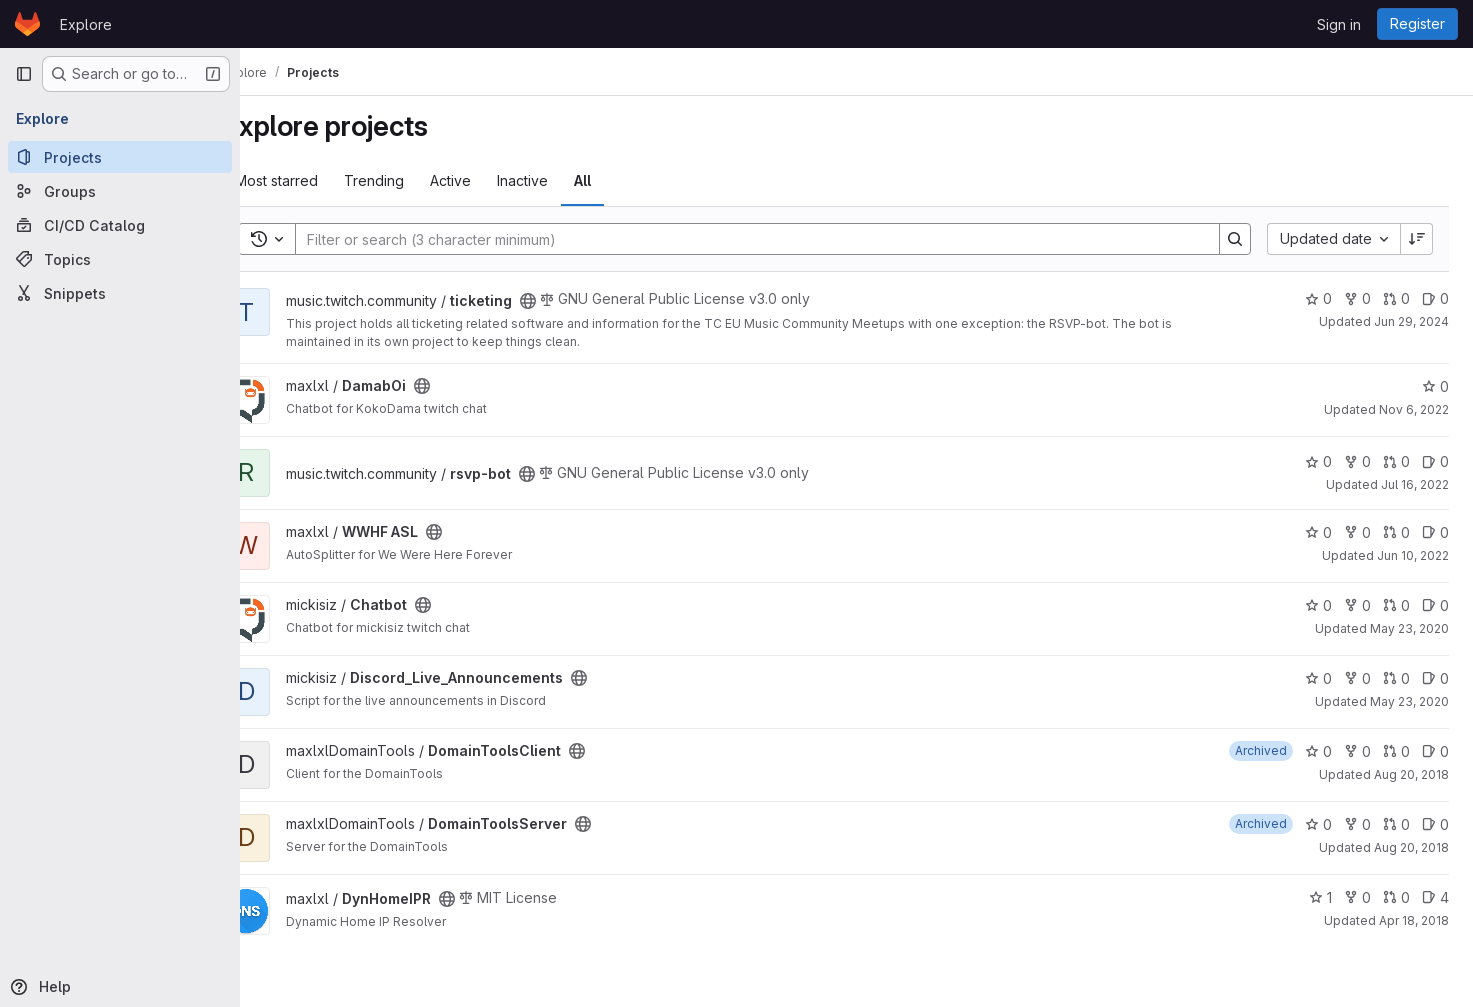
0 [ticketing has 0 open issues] (1435, 298)
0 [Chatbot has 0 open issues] (1435, 605)
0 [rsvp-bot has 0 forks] (1357, 461)
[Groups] (120, 191)
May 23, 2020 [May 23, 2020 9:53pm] (1409, 628)
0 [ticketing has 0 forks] (1357, 298)
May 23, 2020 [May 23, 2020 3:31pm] (1409, 701)
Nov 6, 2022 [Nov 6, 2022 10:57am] (1414, 409)
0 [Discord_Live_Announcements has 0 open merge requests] (1396, 678)
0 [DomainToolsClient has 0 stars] (1318, 751)
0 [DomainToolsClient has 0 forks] (1357, 751)
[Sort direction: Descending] (1417, 239)
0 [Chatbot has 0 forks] (1357, 605)
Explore (86, 24)
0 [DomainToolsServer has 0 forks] (1357, 824)
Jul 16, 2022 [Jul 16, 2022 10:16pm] (1415, 484)
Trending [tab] (416, 180)
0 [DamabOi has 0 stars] (1435, 386)
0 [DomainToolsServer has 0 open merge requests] (1396, 824)
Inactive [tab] (564, 180)
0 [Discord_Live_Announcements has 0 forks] (1357, 678)
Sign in (1339, 24)
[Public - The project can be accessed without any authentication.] (570, 301)
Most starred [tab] (318, 180)
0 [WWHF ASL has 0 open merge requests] (1396, 532)
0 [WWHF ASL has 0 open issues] (1435, 532)
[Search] (768, 239)
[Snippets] (120, 293)
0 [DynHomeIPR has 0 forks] (1357, 897)
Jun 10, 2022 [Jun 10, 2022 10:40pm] (1413, 555)
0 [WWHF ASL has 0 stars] (1318, 532)
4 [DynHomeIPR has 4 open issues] (1435, 897)
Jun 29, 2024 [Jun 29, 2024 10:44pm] (1411, 321)
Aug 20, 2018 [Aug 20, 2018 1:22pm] (1411, 774)
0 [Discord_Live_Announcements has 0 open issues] (1435, 678)
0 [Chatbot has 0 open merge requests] (1396, 605)
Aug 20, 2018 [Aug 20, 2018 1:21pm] (1411, 847)
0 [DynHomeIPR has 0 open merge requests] (1396, 897)
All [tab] (624, 180)
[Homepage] (27, 24)
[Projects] (120, 157)
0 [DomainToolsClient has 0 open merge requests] (1396, 751)
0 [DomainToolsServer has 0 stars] (1318, 824)
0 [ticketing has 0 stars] (1318, 298)
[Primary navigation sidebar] (24, 74)
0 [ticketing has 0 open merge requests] (1396, 298)
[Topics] (120, 259)
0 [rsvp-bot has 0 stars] (1318, 461)
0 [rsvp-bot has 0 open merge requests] (1396, 461)
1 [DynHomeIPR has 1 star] (1320, 897)
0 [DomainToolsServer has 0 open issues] (1435, 824)
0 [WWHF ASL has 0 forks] (1357, 532)
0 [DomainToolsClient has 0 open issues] (1435, 751)
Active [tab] (492, 180)
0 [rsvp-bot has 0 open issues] (1435, 461)
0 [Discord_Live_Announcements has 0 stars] (1318, 678)
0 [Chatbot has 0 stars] (1318, 605)
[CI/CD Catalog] (120, 225)
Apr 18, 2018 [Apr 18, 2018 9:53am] (1414, 920)
